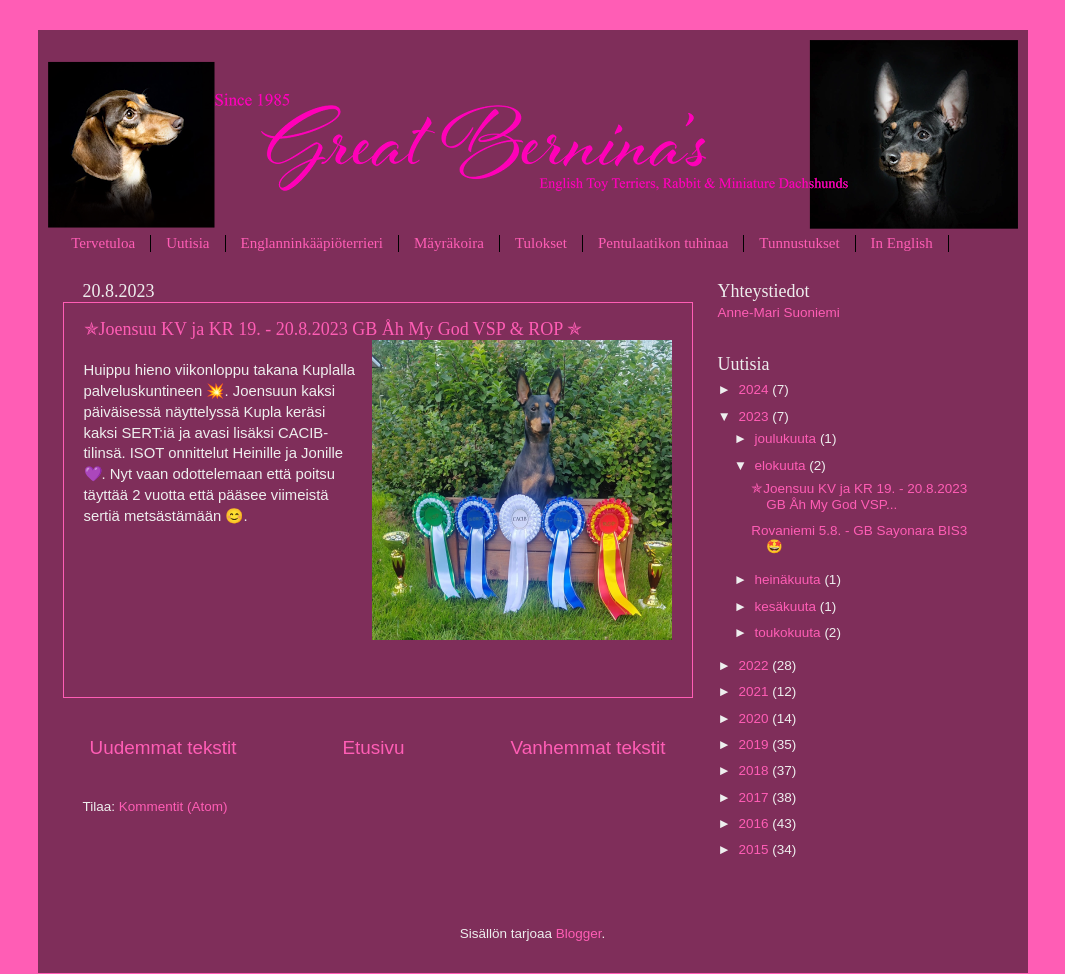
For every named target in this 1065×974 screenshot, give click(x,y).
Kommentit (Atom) (173, 806)
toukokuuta (790, 632)
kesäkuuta (787, 606)
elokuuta (782, 465)
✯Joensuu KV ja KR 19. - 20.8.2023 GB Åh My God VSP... (859, 496)
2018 (755, 770)
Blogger (579, 933)
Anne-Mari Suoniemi (779, 312)
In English (902, 243)
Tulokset (541, 243)
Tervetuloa (103, 243)
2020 (755, 718)
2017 (755, 797)
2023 (755, 416)
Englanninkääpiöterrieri (312, 243)
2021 (755, 691)
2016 (755, 823)
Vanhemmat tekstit (587, 747)
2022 (755, 665)
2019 (755, 744)
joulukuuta (787, 438)
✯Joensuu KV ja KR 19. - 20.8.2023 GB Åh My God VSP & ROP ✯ (333, 329)
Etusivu (373, 747)
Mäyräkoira (449, 243)
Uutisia (187, 243)
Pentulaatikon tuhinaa (663, 243)
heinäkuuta (790, 579)
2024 (755, 389)
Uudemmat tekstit (163, 747)
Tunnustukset (799, 243)
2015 (755, 849)
